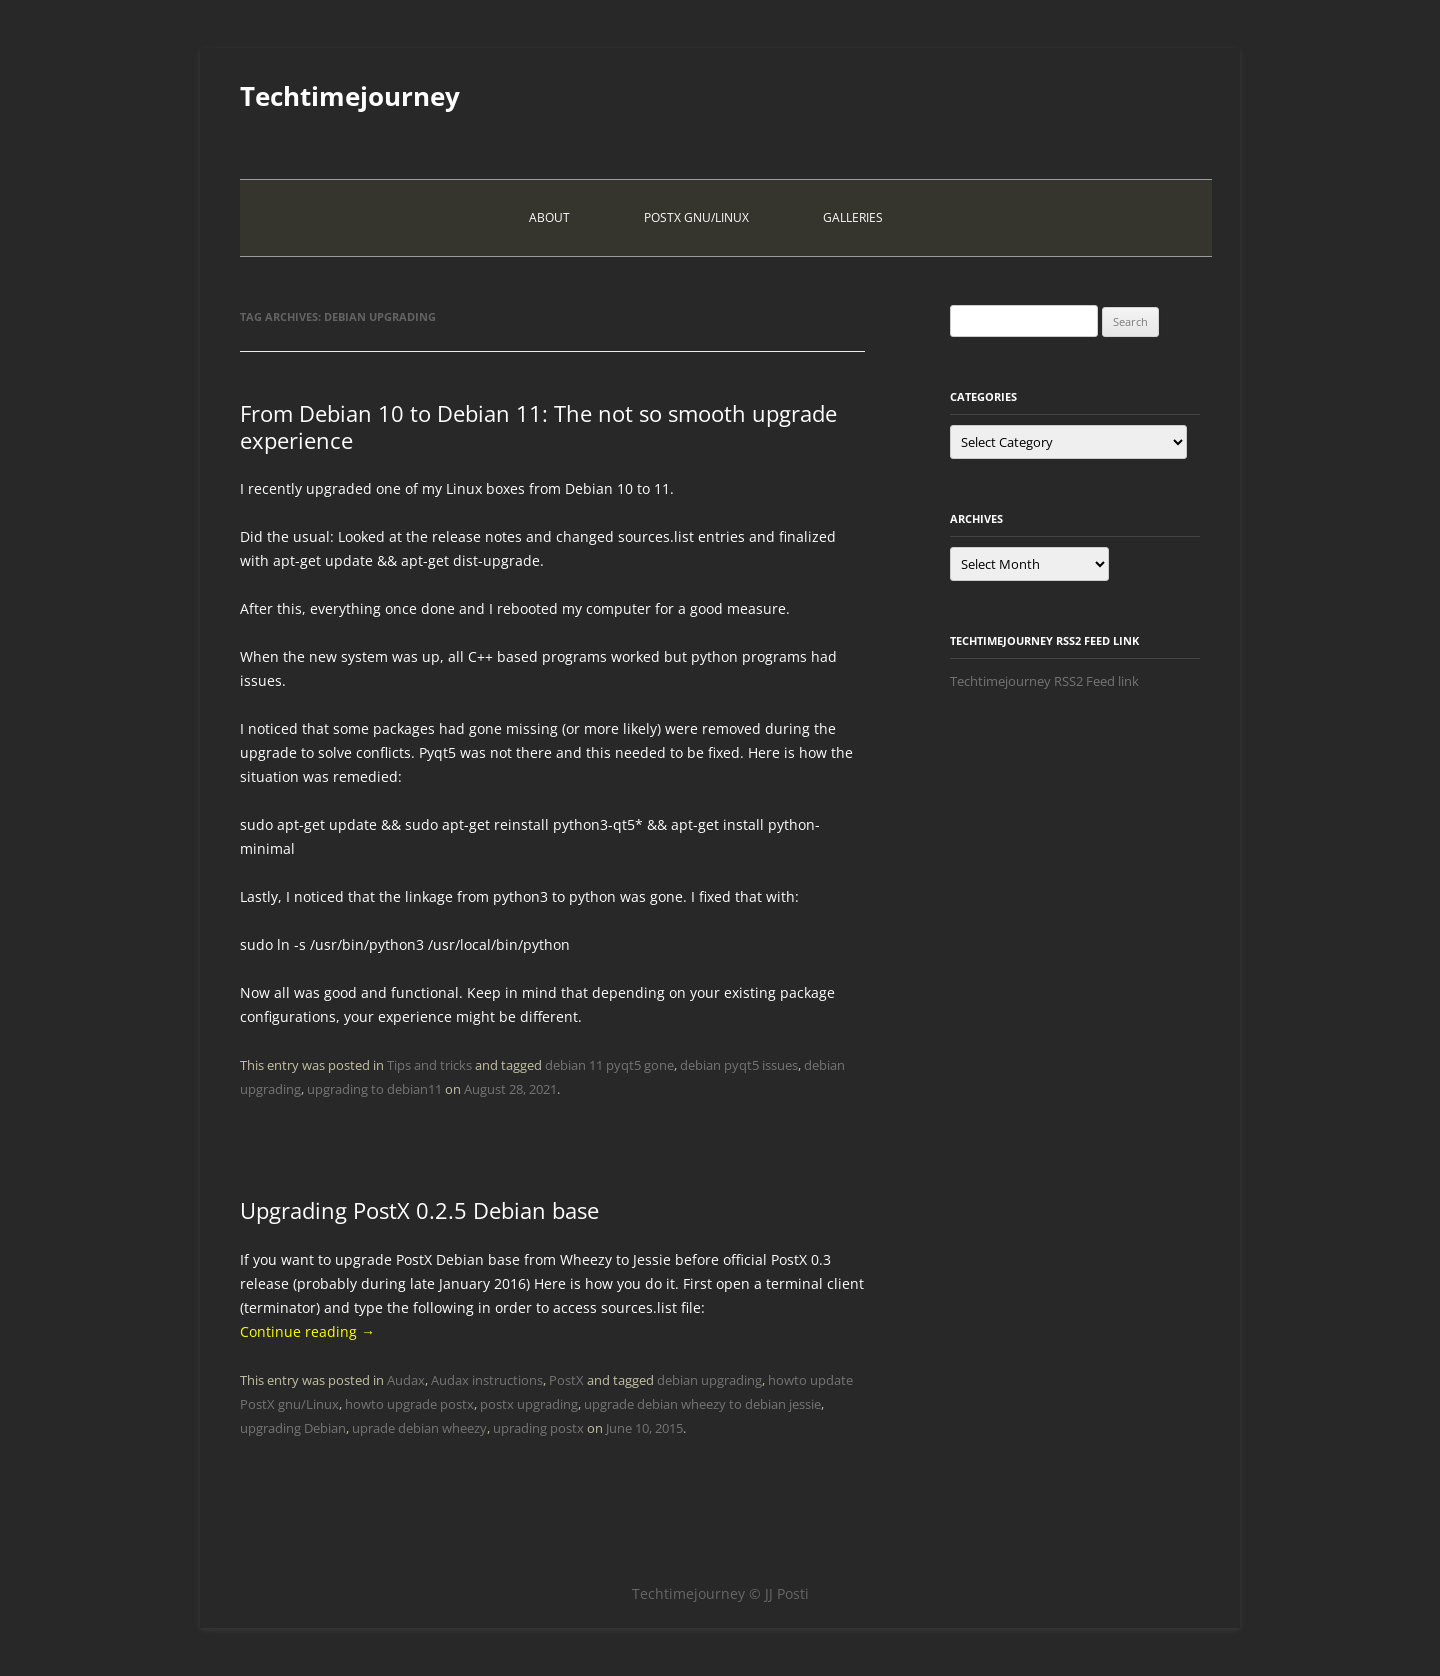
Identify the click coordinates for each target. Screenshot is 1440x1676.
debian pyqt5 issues (739, 1065)
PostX (566, 1380)
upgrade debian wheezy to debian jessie (702, 1404)
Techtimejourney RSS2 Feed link (1044, 681)
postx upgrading (529, 1404)
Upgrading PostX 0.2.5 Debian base (419, 1210)
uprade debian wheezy (419, 1428)
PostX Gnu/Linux (696, 217)
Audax (406, 1380)
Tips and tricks (429, 1065)
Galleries (853, 217)
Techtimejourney (350, 96)
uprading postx (538, 1428)
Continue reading (307, 1331)
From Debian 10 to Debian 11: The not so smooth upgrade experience (538, 426)
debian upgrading (709, 1380)
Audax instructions (487, 1380)
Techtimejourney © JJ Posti (720, 1593)
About (549, 217)
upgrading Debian (293, 1428)
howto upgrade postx (409, 1404)
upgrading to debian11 (374, 1089)
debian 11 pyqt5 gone (609, 1065)
